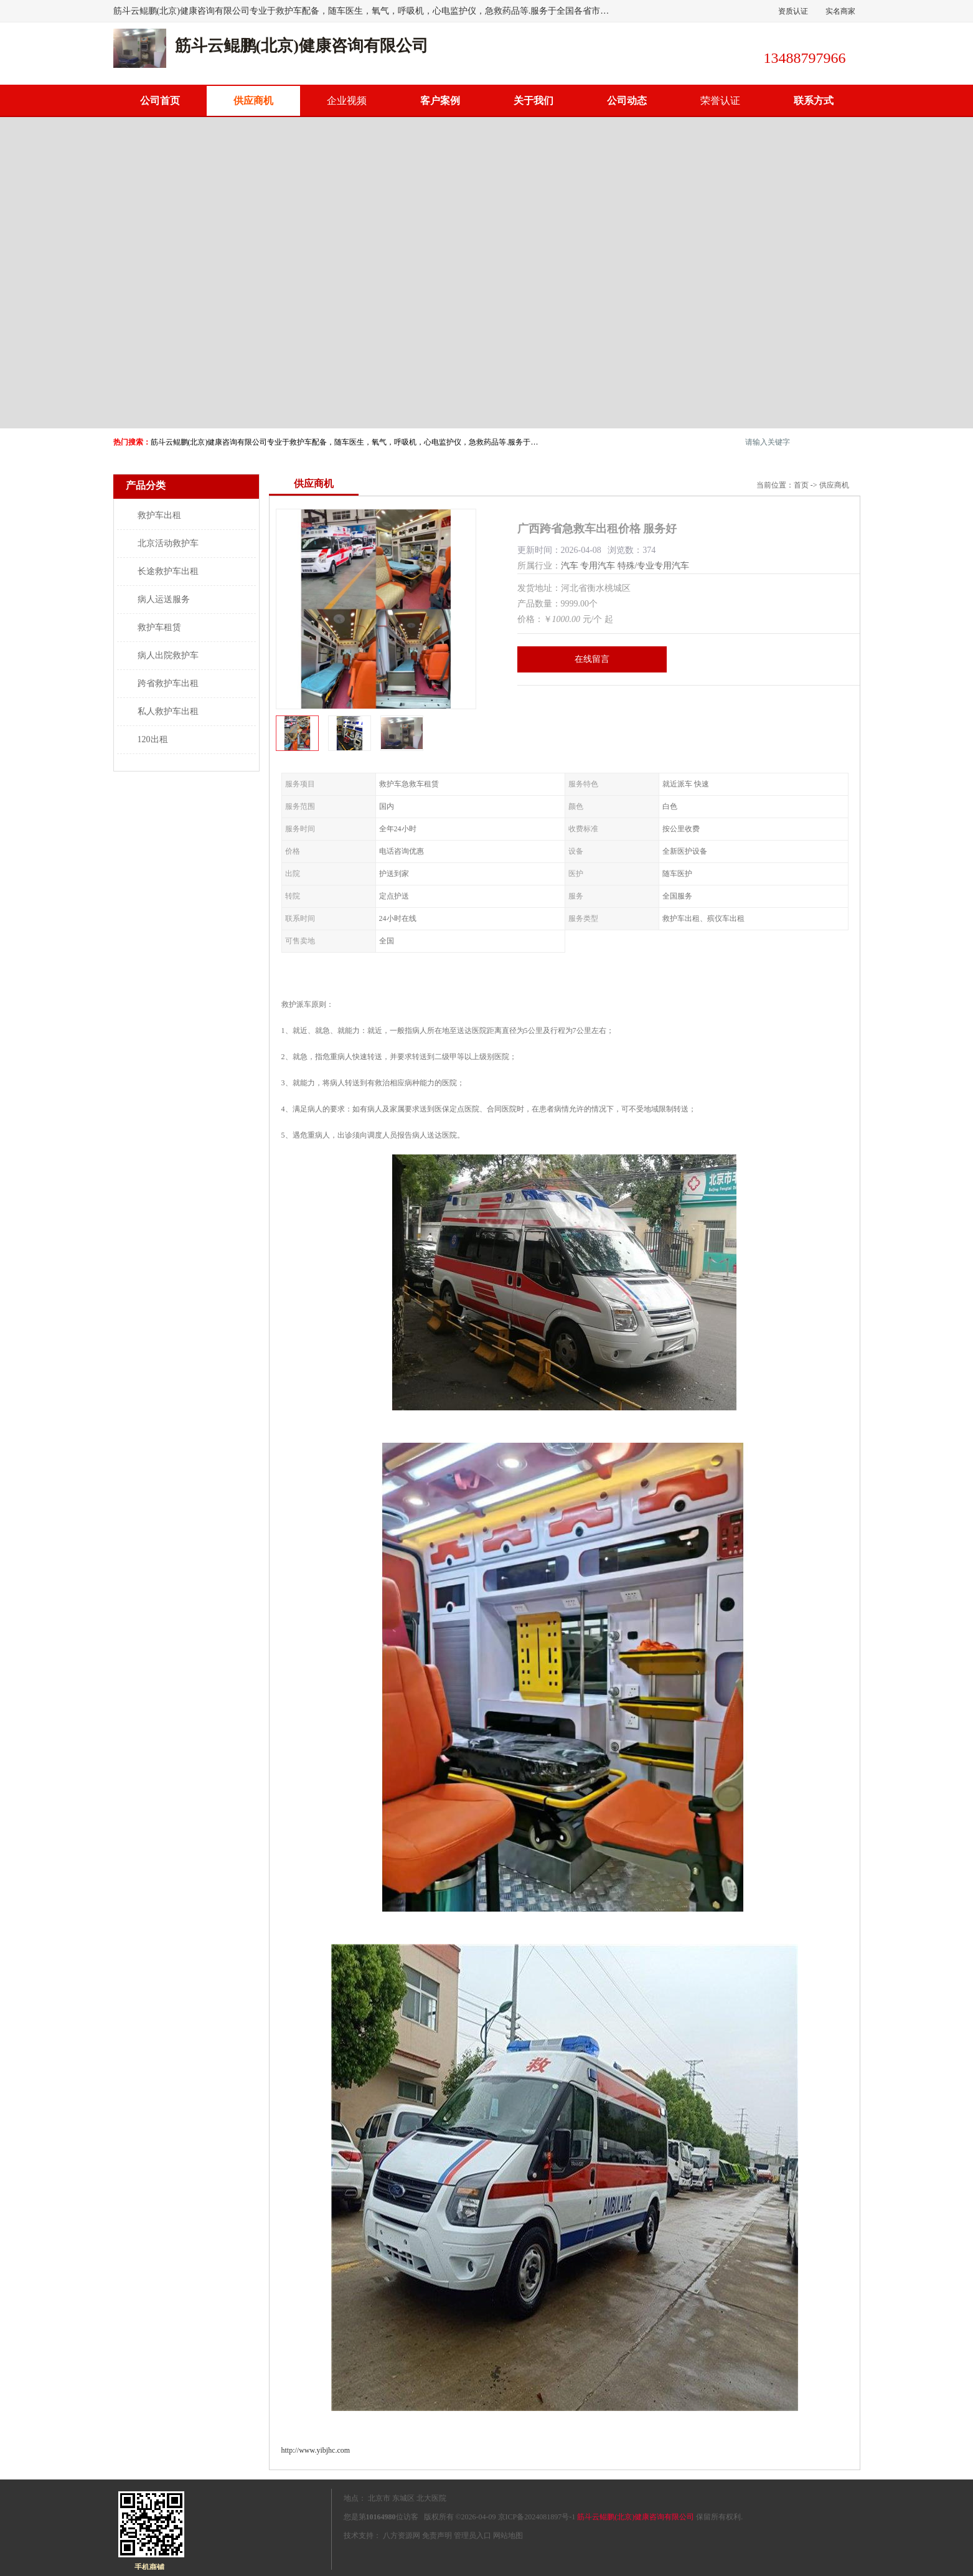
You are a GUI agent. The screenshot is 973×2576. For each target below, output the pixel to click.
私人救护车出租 (168, 711)
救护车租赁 (159, 627)
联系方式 (814, 100)
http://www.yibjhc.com (315, 2450)
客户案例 (440, 100)
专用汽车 (597, 565)
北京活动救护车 (168, 543)
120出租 (153, 739)
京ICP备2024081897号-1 (537, 2516)
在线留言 (592, 659)
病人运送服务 (164, 599)
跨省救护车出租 (168, 683)
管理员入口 (472, 2535)
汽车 (569, 565)
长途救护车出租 (168, 571)
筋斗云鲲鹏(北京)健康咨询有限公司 (635, 2516)
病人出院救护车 (168, 655)
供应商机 (253, 100)
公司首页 (160, 100)
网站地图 (508, 2535)
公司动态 (627, 100)
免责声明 (437, 2535)
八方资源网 (401, 2535)
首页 (801, 485)
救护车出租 (159, 515)
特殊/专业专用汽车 (654, 565)
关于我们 (533, 100)
